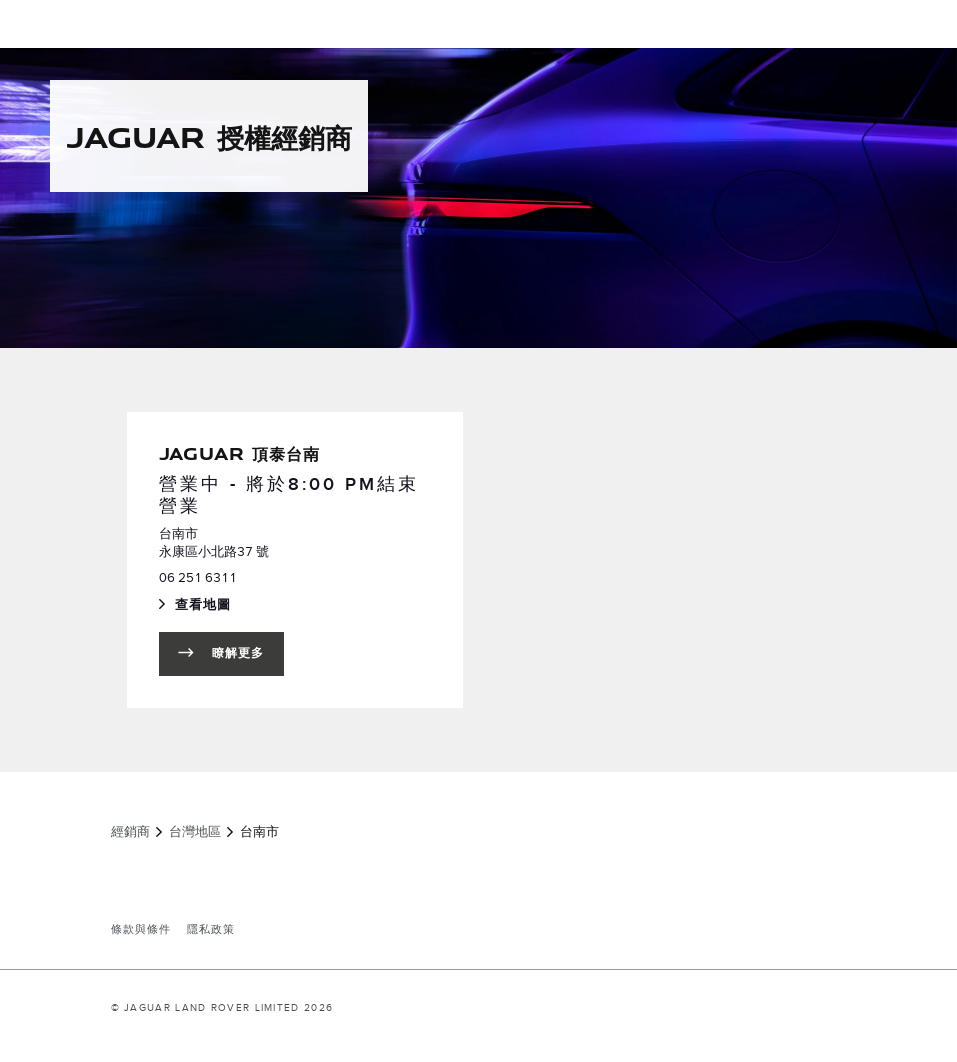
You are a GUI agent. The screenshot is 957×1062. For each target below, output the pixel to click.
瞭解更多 (238, 653)
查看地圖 (244, 606)
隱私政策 (211, 930)
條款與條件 (141, 930)
